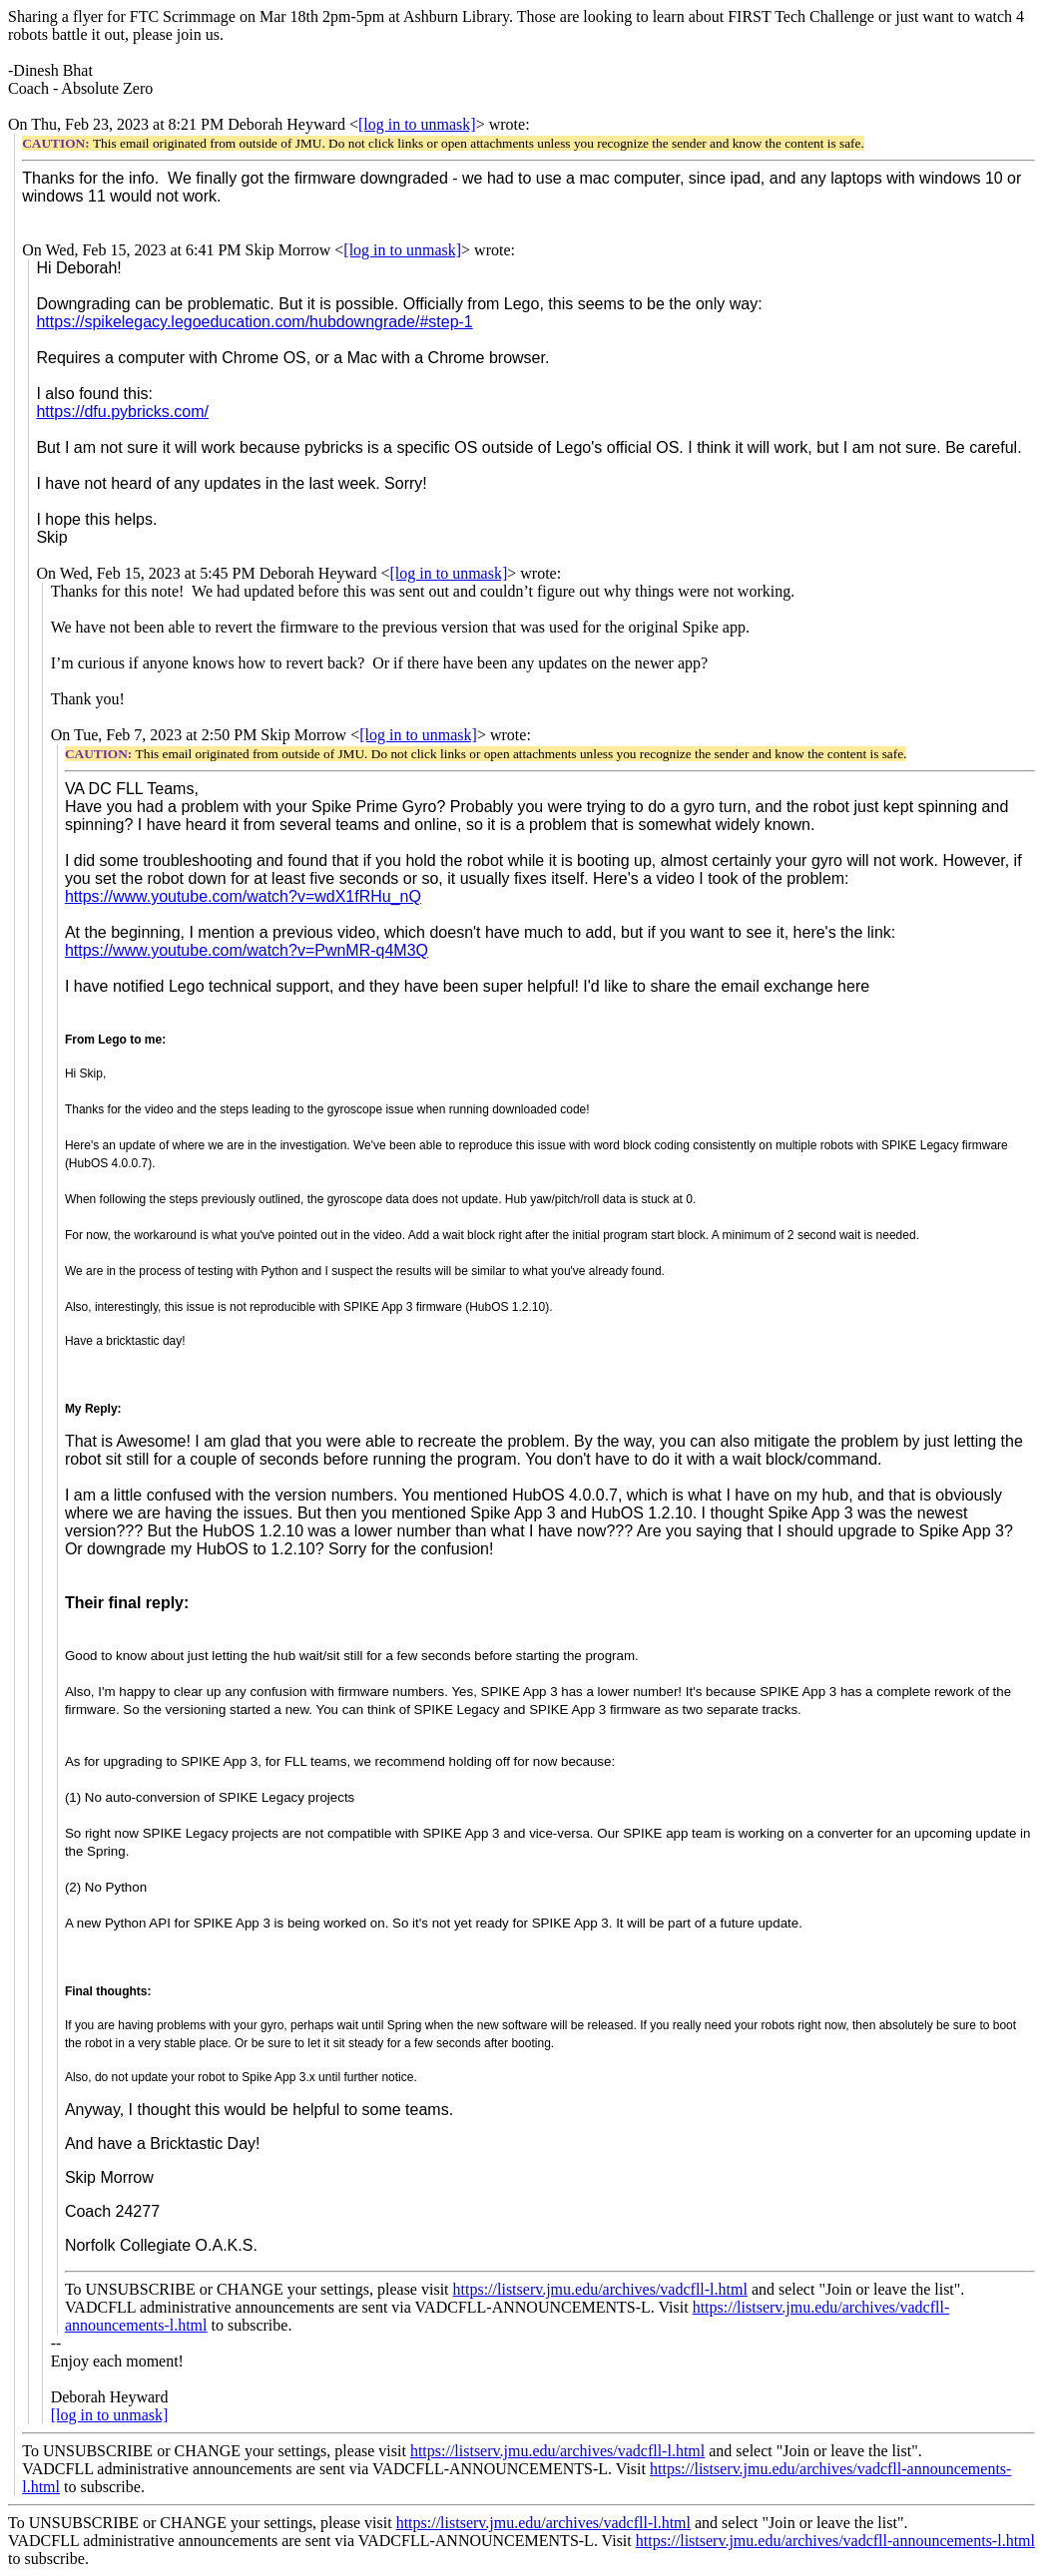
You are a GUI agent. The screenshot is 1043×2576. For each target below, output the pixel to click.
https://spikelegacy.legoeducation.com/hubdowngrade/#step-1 (254, 321)
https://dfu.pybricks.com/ (122, 411)
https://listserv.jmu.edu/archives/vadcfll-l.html (600, 2289)
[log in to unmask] (417, 124)
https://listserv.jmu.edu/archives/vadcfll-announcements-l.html (835, 2540)
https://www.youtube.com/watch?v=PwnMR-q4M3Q (246, 950)
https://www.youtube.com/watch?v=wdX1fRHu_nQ (243, 896)
